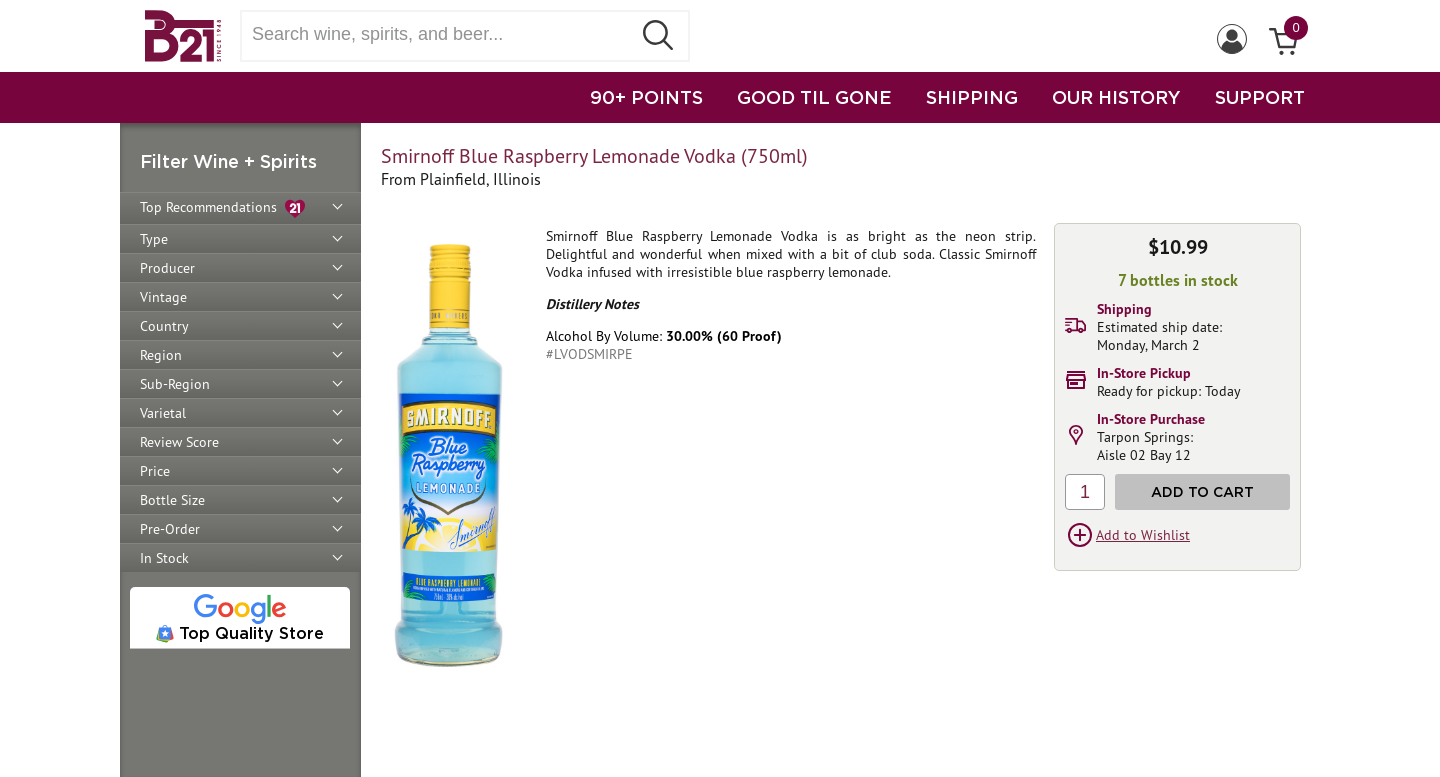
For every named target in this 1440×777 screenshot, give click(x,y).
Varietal (163, 413)
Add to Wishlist (1143, 535)
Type (154, 239)
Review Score (179, 442)
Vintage (163, 297)
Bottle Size (172, 500)
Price (155, 471)
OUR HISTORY (1116, 97)
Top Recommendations (222, 208)
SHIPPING (972, 97)
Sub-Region (175, 384)
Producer (167, 268)
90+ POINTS (646, 97)
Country (164, 326)
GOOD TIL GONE (814, 97)
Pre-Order (170, 529)
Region (161, 355)
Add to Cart (1202, 491)
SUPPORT (1260, 97)
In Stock (164, 558)
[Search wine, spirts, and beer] (442, 34)
